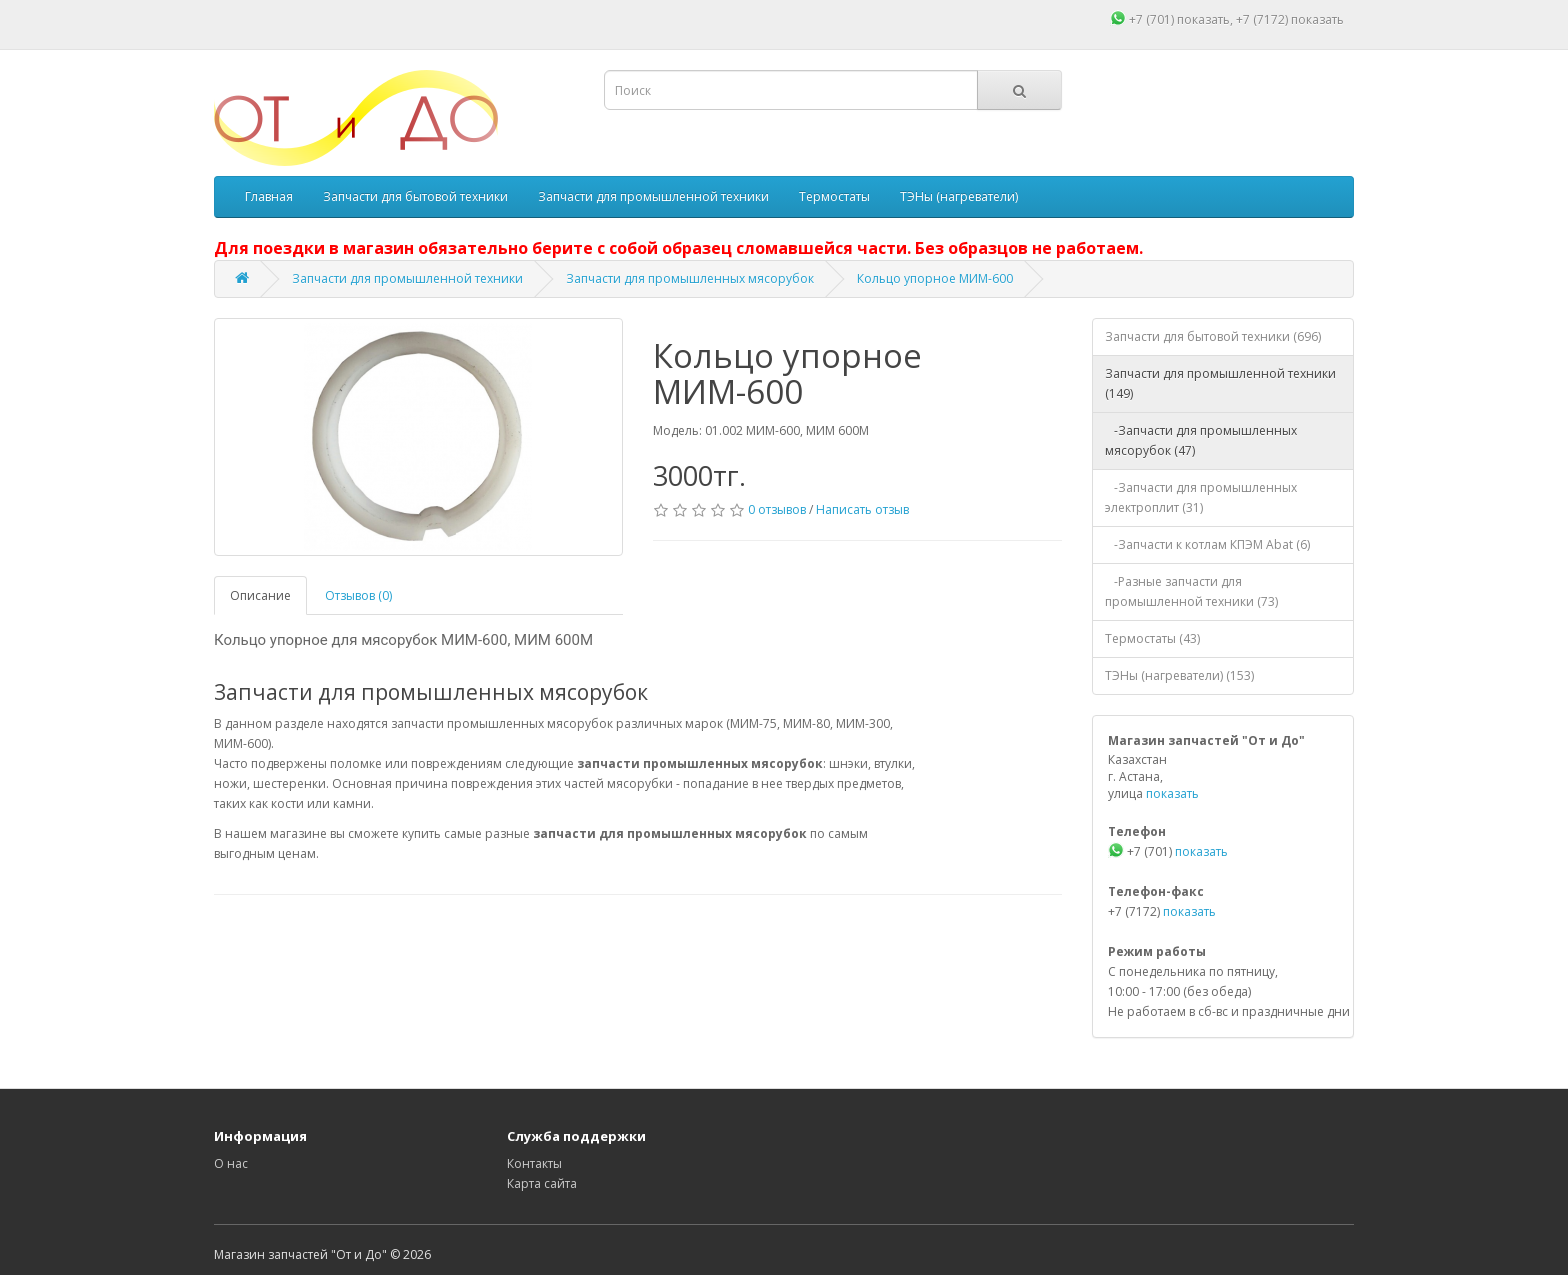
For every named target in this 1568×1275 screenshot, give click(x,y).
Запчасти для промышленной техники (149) (1220, 383)
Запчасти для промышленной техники (653, 196)
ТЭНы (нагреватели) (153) (1179, 675)
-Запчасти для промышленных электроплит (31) (1201, 497)
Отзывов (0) (358, 595)
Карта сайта (542, 1183)
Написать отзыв (862, 509)
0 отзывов (777, 509)
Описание (260, 595)
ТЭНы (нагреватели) (959, 196)
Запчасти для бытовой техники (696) (1213, 336)
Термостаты (834, 196)
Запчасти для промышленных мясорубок (690, 278)
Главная (269, 196)
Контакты (534, 1163)
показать (1203, 19)
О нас (231, 1163)
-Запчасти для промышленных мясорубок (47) (1201, 440)
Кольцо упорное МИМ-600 (935, 278)
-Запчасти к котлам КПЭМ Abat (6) (1207, 544)
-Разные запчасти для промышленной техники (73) (1191, 591)
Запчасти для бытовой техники (415, 196)
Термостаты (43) (1152, 638)
